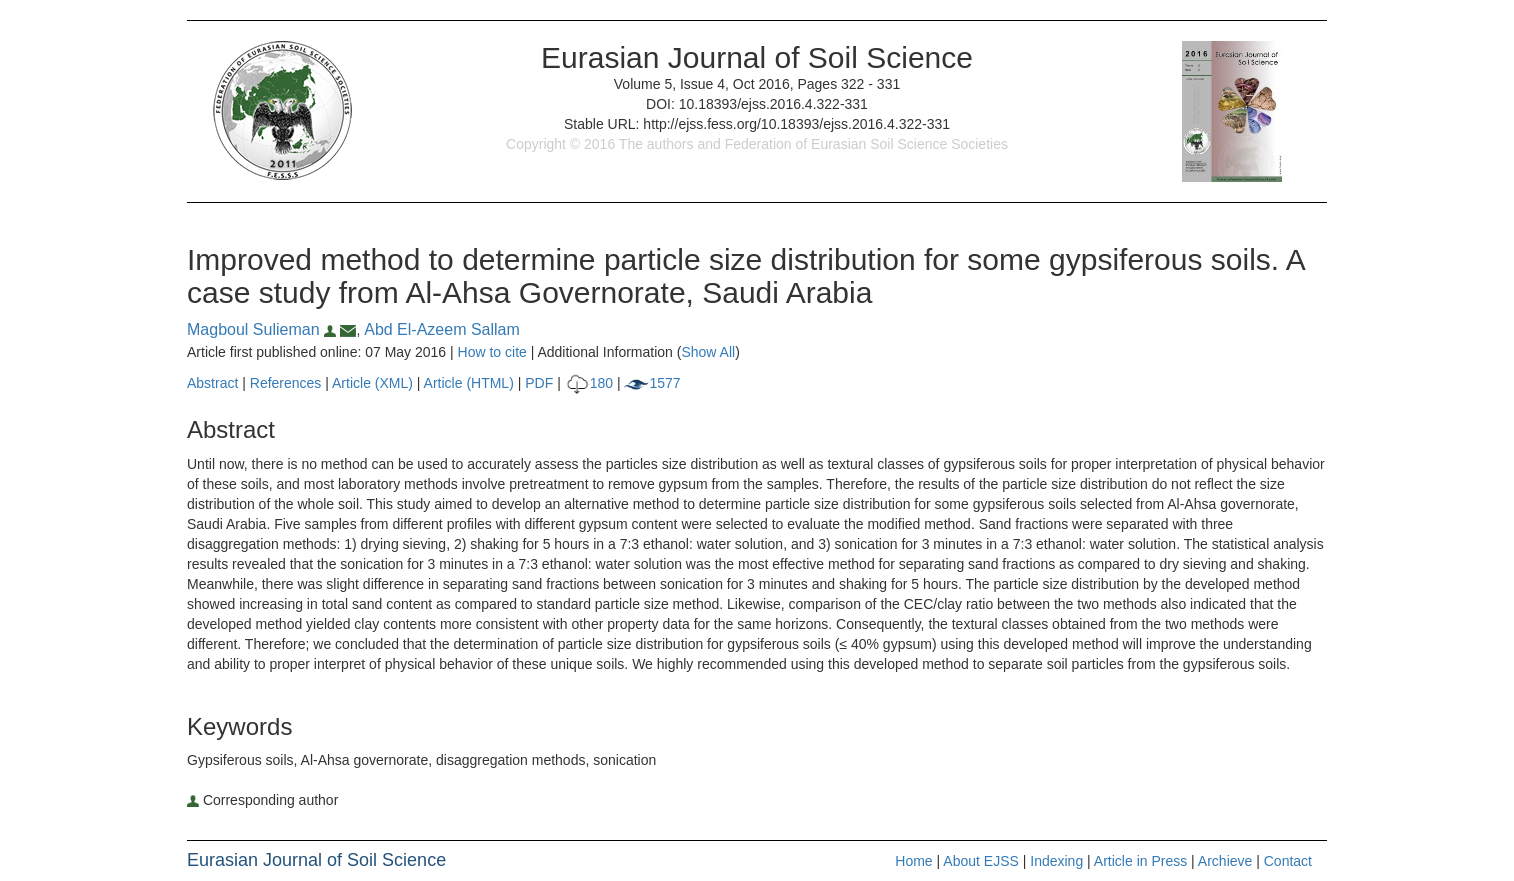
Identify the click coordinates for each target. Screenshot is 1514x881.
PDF (539, 383)
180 (589, 383)
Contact (1288, 861)
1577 (652, 383)
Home (913, 861)
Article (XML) (374, 383)
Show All (708, 352)
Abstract (212, 383)
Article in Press (1140, 861)
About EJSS (981, 861)
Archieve (1225, 861)
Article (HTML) (469, 383)
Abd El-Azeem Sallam (442, 329)
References (286, 383)
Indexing (1056, 861)
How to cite (492, 352)
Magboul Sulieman (263, 329)
